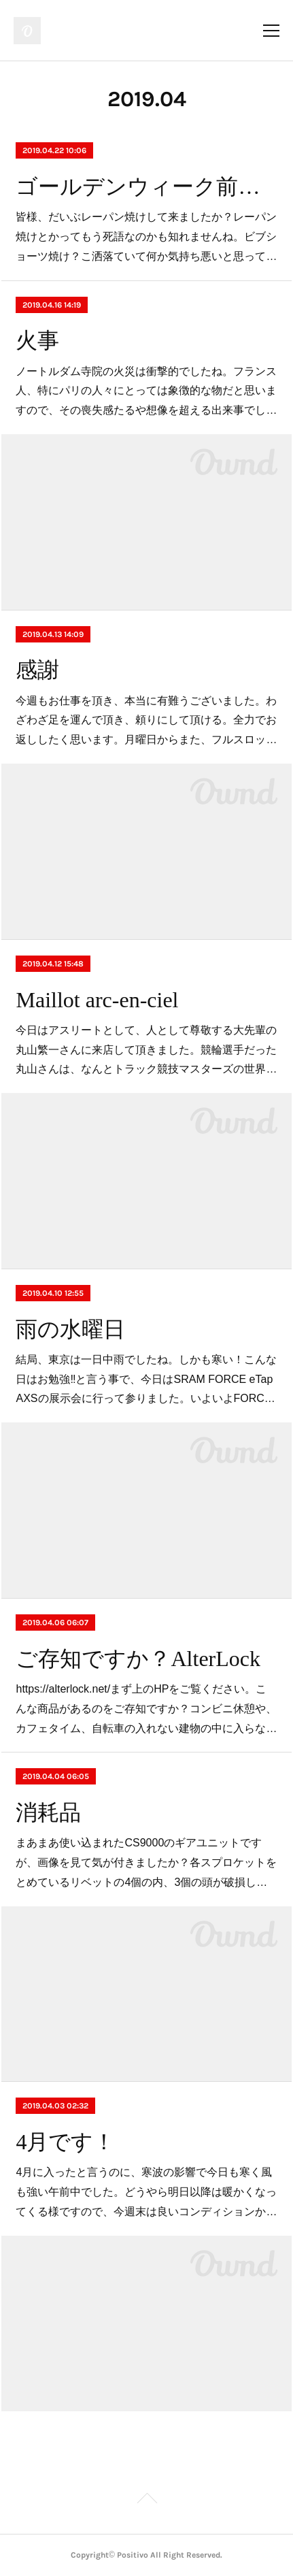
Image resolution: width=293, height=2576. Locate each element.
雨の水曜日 (70, 1329)
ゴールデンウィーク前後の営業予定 (146, 186)
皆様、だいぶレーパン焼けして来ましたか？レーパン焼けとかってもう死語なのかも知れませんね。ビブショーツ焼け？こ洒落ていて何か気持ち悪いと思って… (146, 236)
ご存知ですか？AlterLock (138, 1658)
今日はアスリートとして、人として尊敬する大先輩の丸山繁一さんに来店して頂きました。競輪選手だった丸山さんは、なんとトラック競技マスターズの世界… (146, 1049)
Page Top (146, 2500)
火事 (37, 340)
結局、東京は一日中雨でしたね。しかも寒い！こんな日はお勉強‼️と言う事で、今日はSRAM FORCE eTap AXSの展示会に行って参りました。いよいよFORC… (146, 1379)
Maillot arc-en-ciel (97, 1000)
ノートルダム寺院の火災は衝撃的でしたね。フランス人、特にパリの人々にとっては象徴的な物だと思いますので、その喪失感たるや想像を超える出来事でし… (146, 391)
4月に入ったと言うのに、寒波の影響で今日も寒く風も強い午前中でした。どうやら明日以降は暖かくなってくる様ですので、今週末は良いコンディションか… (146, 2191)
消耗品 (48, 1812)
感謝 (37, 669)
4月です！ (65, 2142)
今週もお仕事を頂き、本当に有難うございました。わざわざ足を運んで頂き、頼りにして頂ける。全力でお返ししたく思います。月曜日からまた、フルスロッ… (146, 720)
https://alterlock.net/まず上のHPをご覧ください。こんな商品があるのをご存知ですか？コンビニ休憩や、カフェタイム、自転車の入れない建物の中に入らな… (146, 1708)
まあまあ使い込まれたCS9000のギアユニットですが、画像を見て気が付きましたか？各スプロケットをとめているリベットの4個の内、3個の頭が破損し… (146, 1862)
